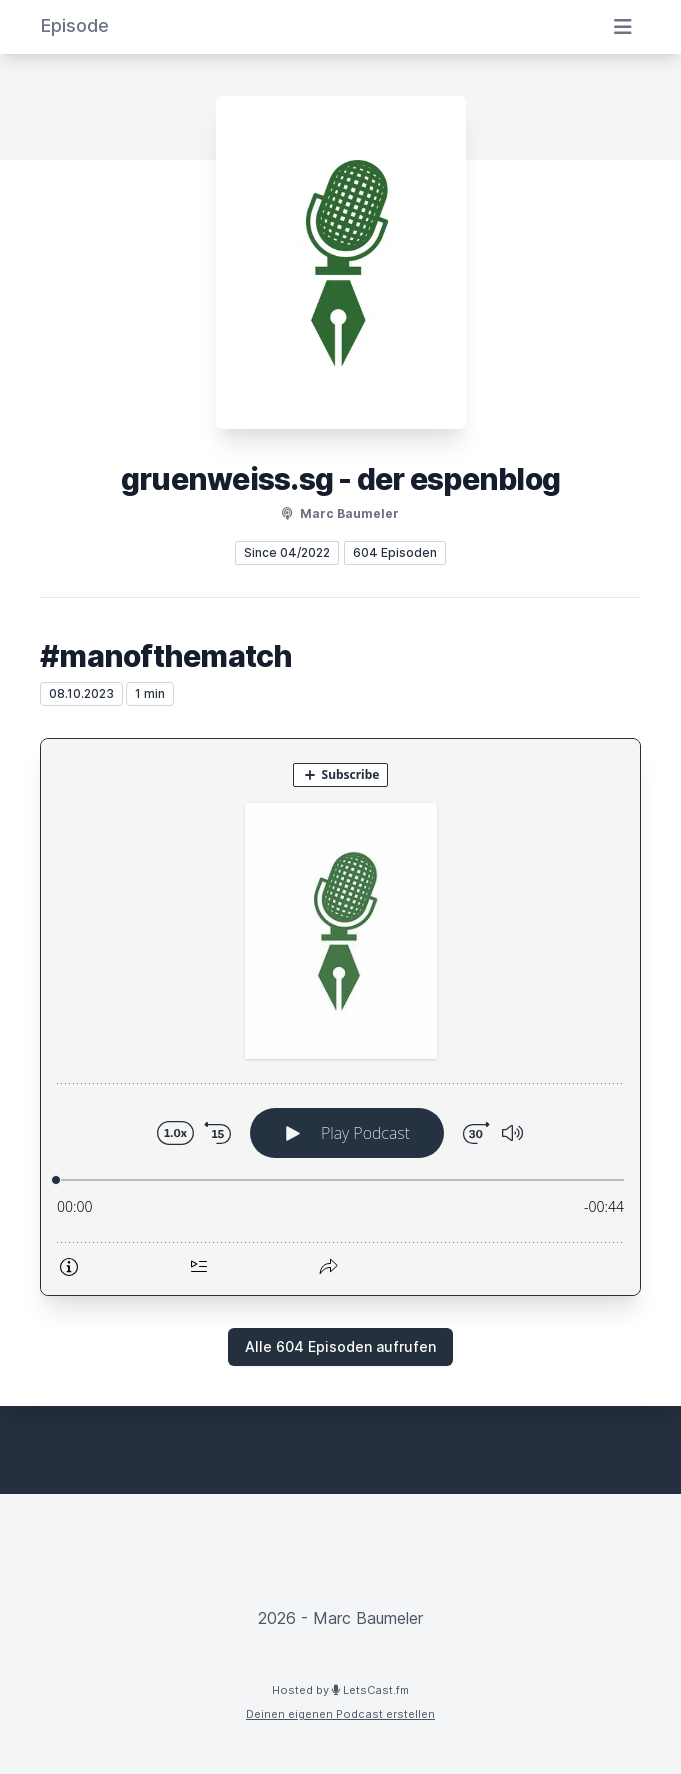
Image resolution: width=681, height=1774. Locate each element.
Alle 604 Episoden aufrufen (340, 1346)
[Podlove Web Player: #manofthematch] (340, 1017)
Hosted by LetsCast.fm (340, 1690)
